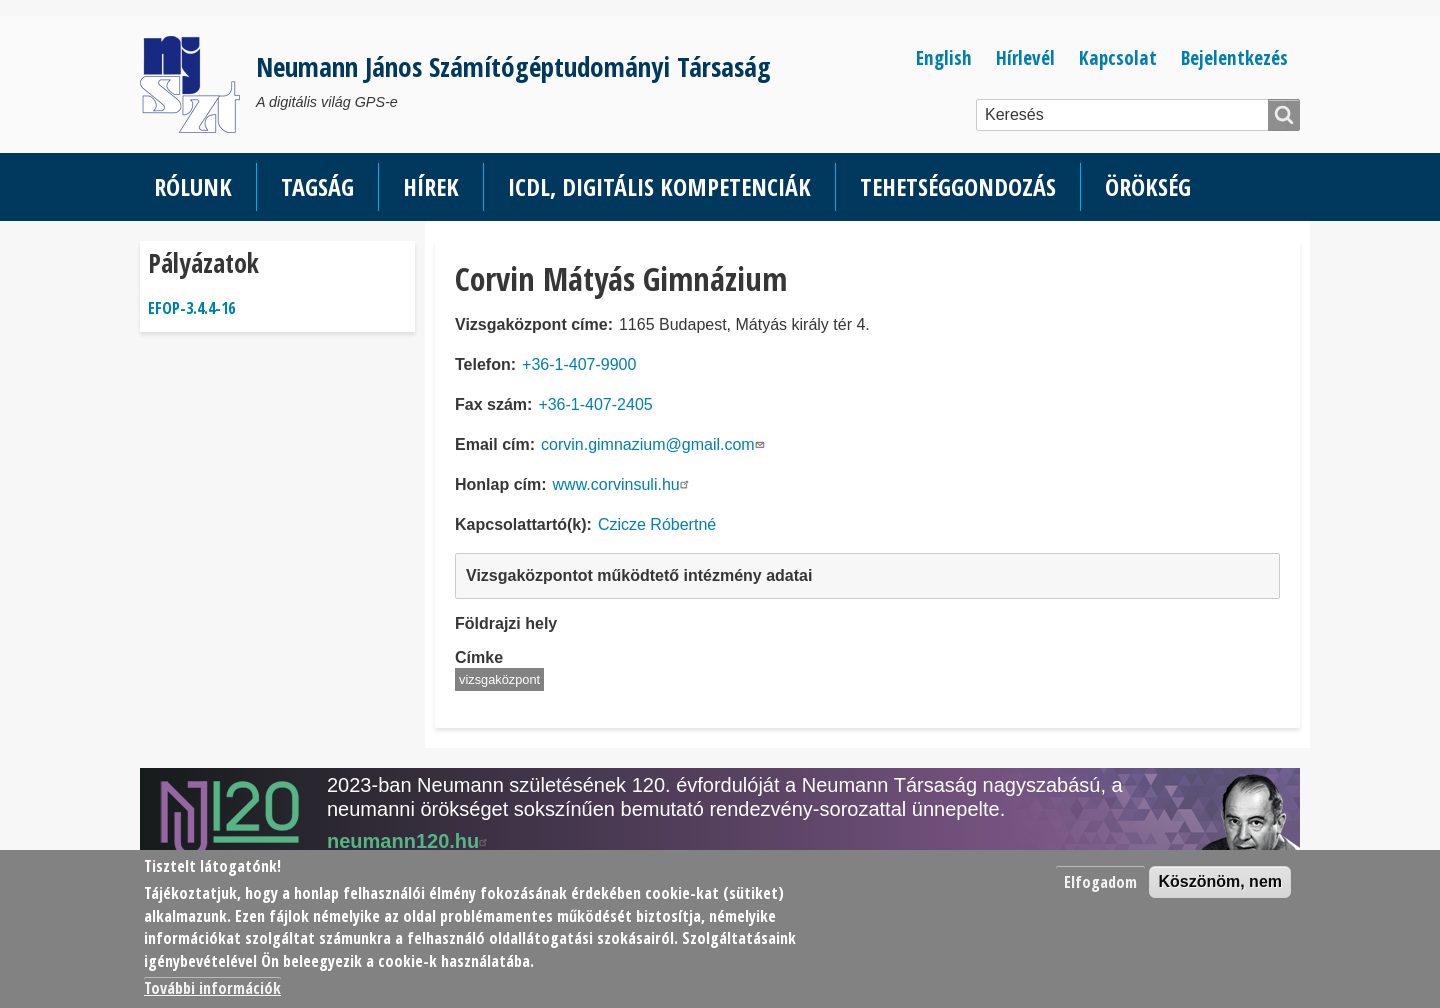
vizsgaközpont (499, 679)
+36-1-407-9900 (579, 364)
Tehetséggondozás (958, 186)
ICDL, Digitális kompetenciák (659, 186)
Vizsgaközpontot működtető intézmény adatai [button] (639, 575)
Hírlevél (1025, 57)
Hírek (431, 186)
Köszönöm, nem (1220, 881)
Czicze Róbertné (657, 524)
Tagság (317, 186)
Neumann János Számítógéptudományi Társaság (513, 66)
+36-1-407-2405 (595, 404)
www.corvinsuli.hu (623, 484)
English (944, 57)
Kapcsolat (1118, 57)
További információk (212, 988)
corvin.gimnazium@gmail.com (655, 444)
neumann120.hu (410, 841)
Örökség (1148, 186)
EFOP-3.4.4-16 (191, 308)
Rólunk (193, 186)
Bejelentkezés (1234, 57)
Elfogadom (1100, 882)
